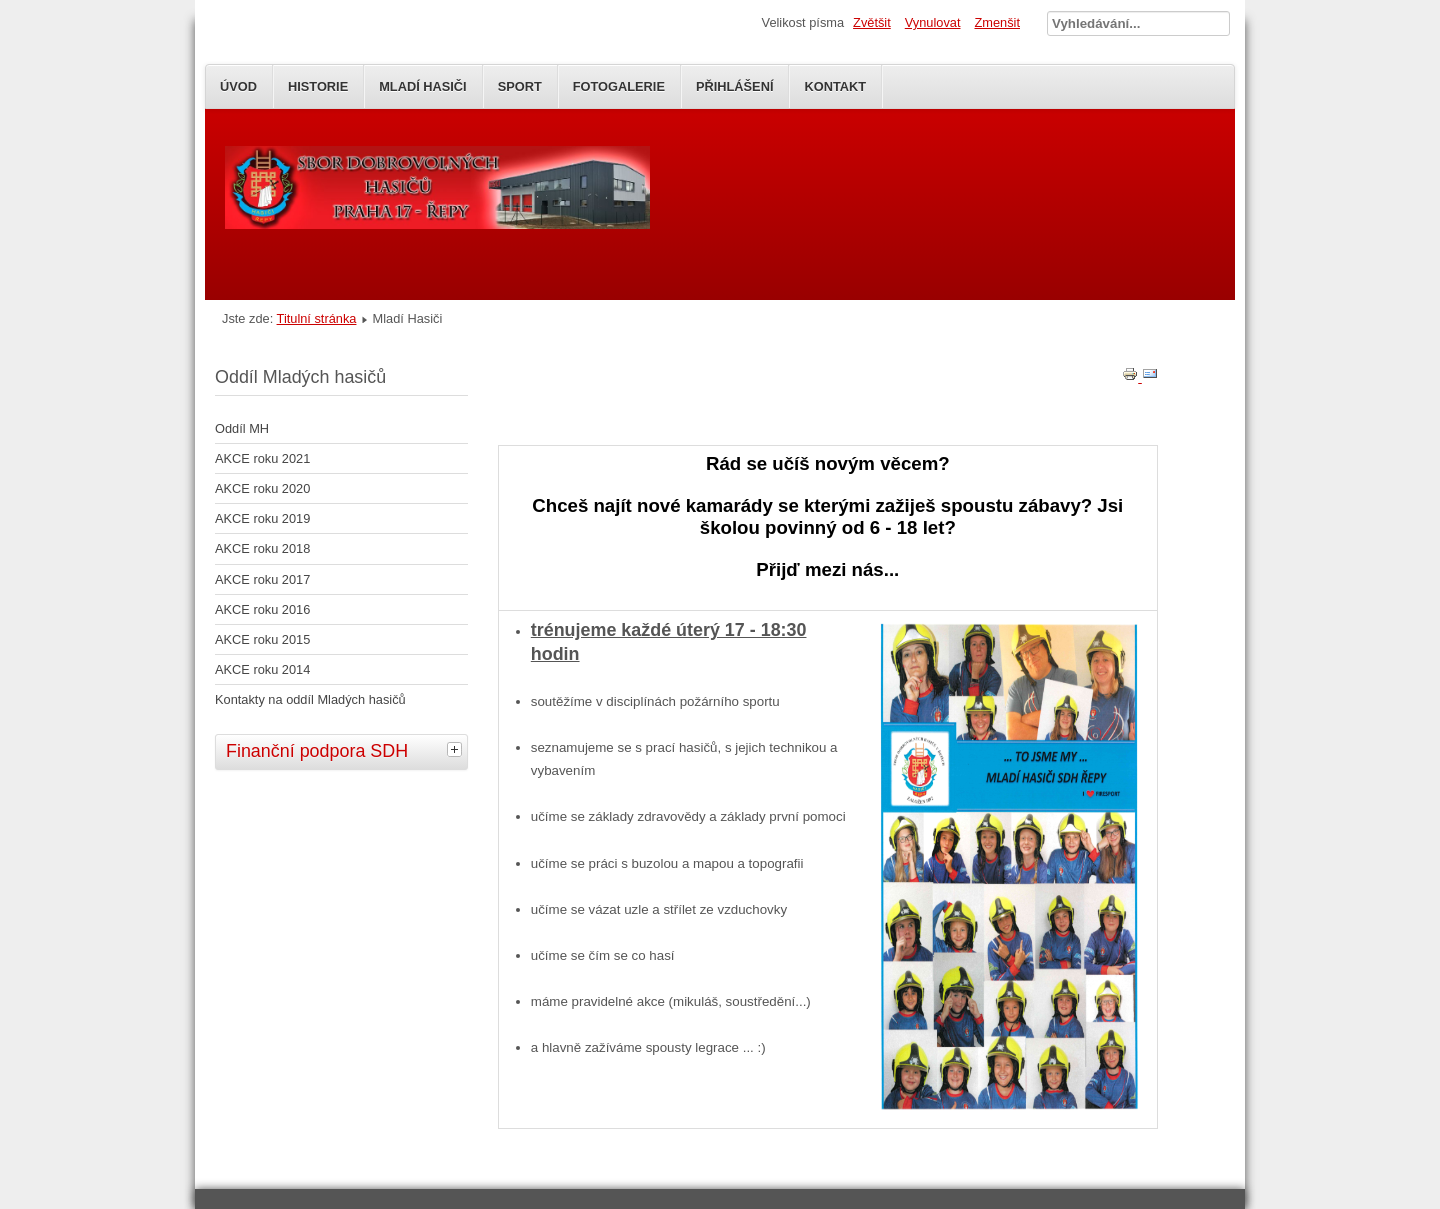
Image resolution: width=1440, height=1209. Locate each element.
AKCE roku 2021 (262, 458)
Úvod (238, 86)
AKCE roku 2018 (262, 548)
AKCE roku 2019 (262, 518)
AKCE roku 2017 (262, 579)
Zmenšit (997, 22)
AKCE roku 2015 (262, 639)
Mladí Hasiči (422, 86)
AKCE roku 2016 (262, 609)
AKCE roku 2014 (262, 669)
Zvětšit (872, 22)
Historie (318, 86)
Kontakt (835, 86)
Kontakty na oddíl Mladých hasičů (310, 699)
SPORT (520, 86)
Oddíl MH (242, 428)
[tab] (457, 749)
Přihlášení (735, 86)
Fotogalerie (619, 86)
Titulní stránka (317, 318)
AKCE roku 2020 (262, 488)
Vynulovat (933, 22)
